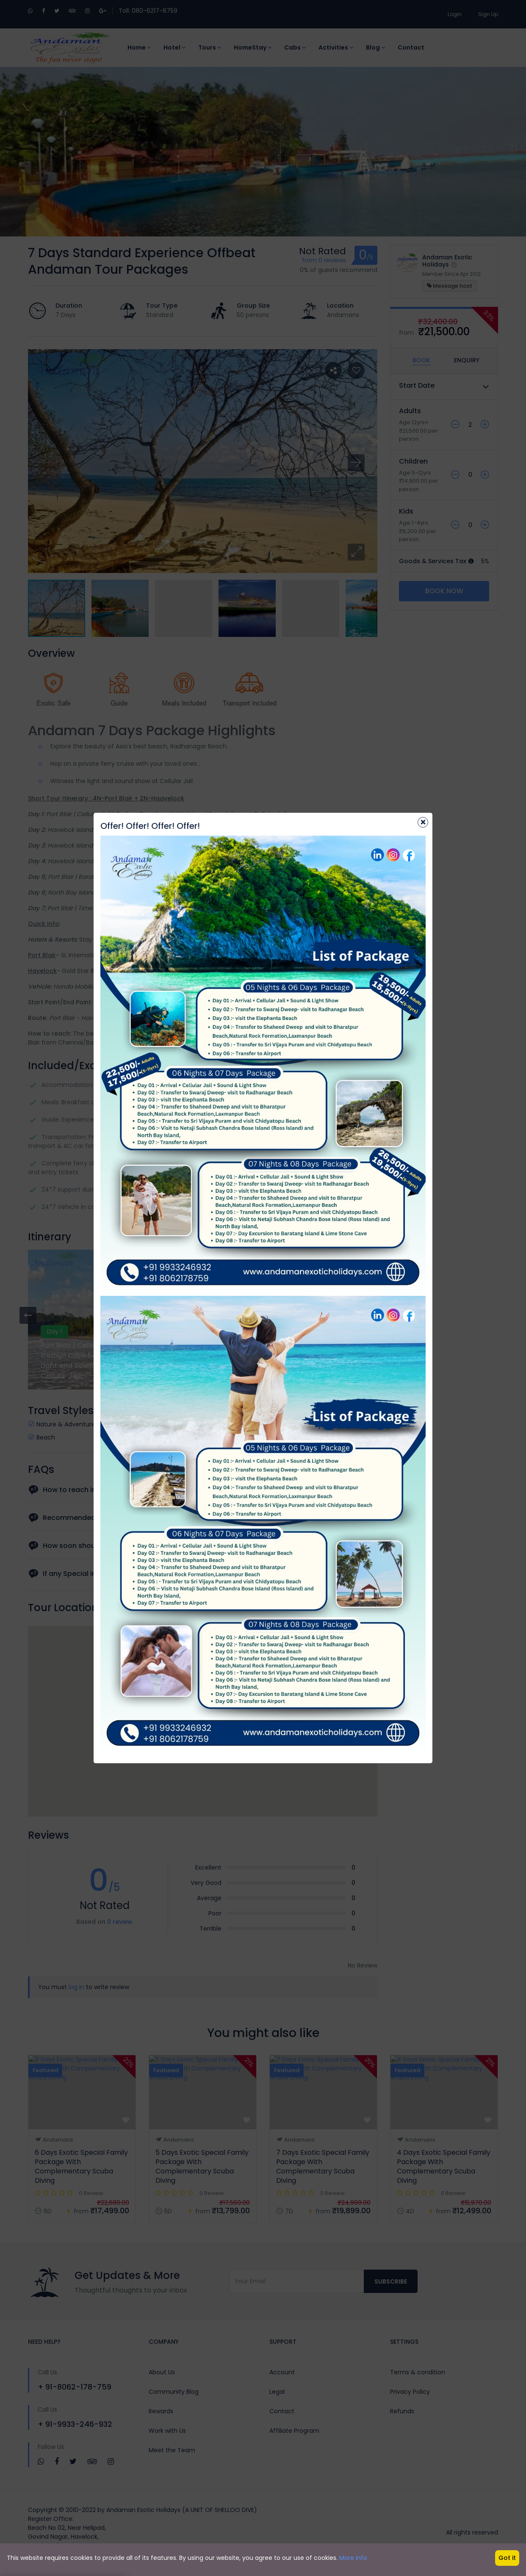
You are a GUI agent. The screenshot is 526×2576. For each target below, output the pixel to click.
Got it (507, 2558)
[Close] (423, 822)
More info (353, 2558)
